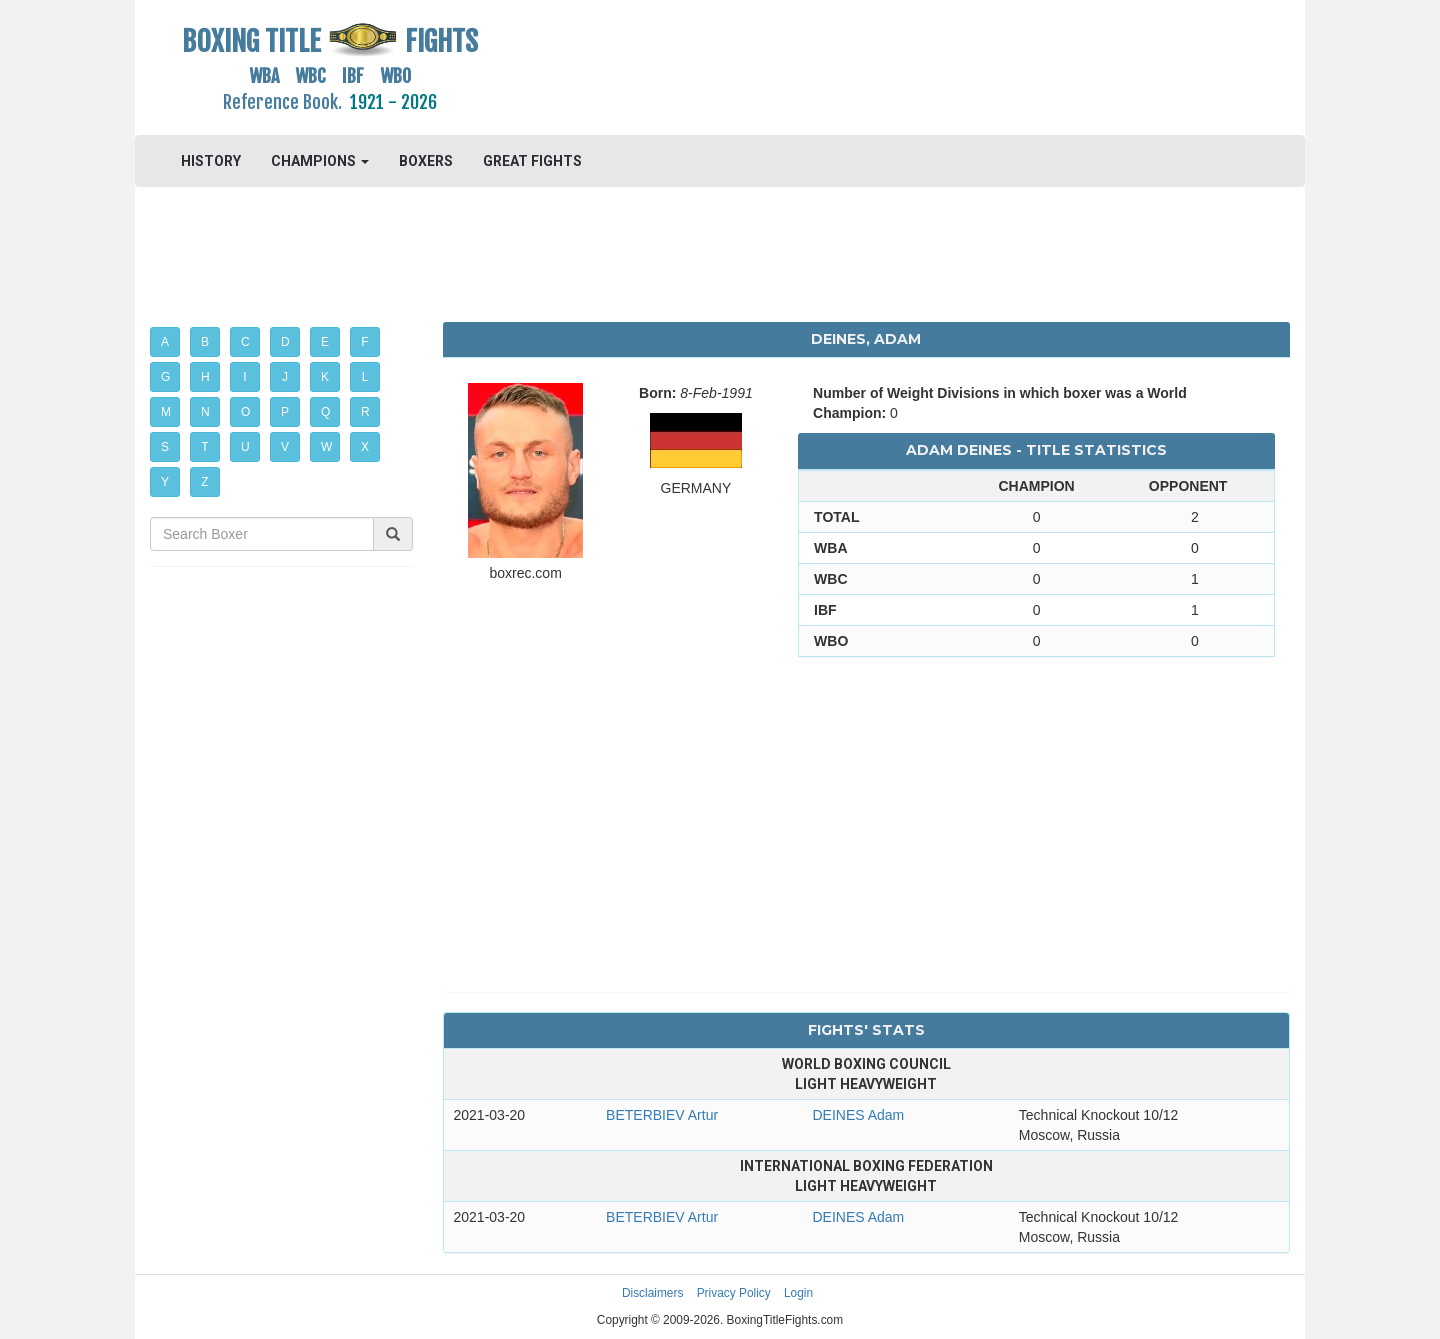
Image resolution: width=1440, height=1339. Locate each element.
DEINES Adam (858, 1115)
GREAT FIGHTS (532, 161)
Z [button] (204, 482)
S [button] (165, 447)
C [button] (245, 342)
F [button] (364, 342)
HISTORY (211, 161)
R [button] (365, 412)
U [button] (245, 447)
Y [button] (165, 482)
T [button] (204, 447)
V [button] (285, 447)
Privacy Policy (734, 1293)
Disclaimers (652, 1293)
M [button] (166, 412)
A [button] (165, 342)
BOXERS (426, 161)
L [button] (365, 377)
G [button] (165, 377)
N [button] (205, 412)
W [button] (326, 447)
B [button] (205, 342)
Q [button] (325, 412)
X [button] (365, 447)
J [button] (285, 377)
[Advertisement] (866, 65)
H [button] (205, 377)
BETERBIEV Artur (662, 1115)
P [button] (285, 412)
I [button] (244, 377)
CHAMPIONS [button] (320, 161)
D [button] (285, 342)
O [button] (245, 412)
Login (798, 1293)
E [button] (325, 342)
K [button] (325, 377)
